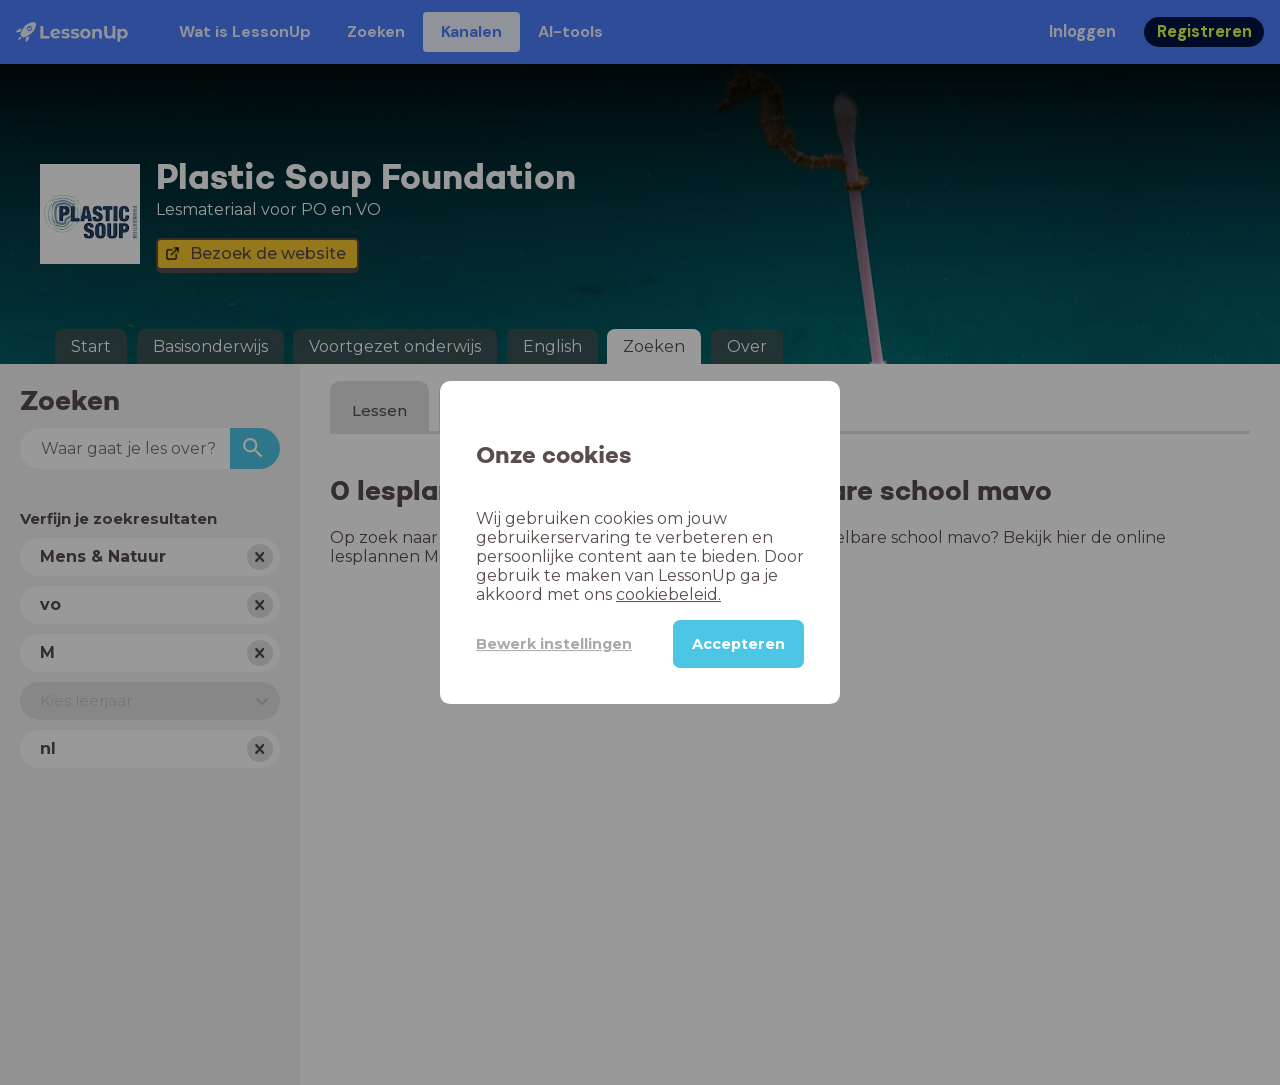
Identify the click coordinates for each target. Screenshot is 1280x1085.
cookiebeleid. (668, 594)
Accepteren (738, 644)
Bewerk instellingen (554, 644)
